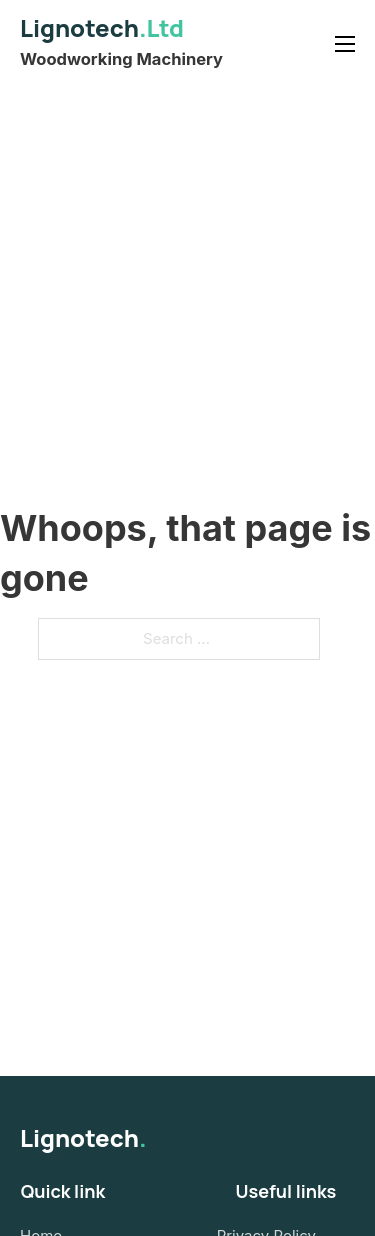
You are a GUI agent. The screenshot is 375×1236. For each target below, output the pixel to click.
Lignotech (102, 27)
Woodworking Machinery (121, 59)
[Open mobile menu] (345, 44)
